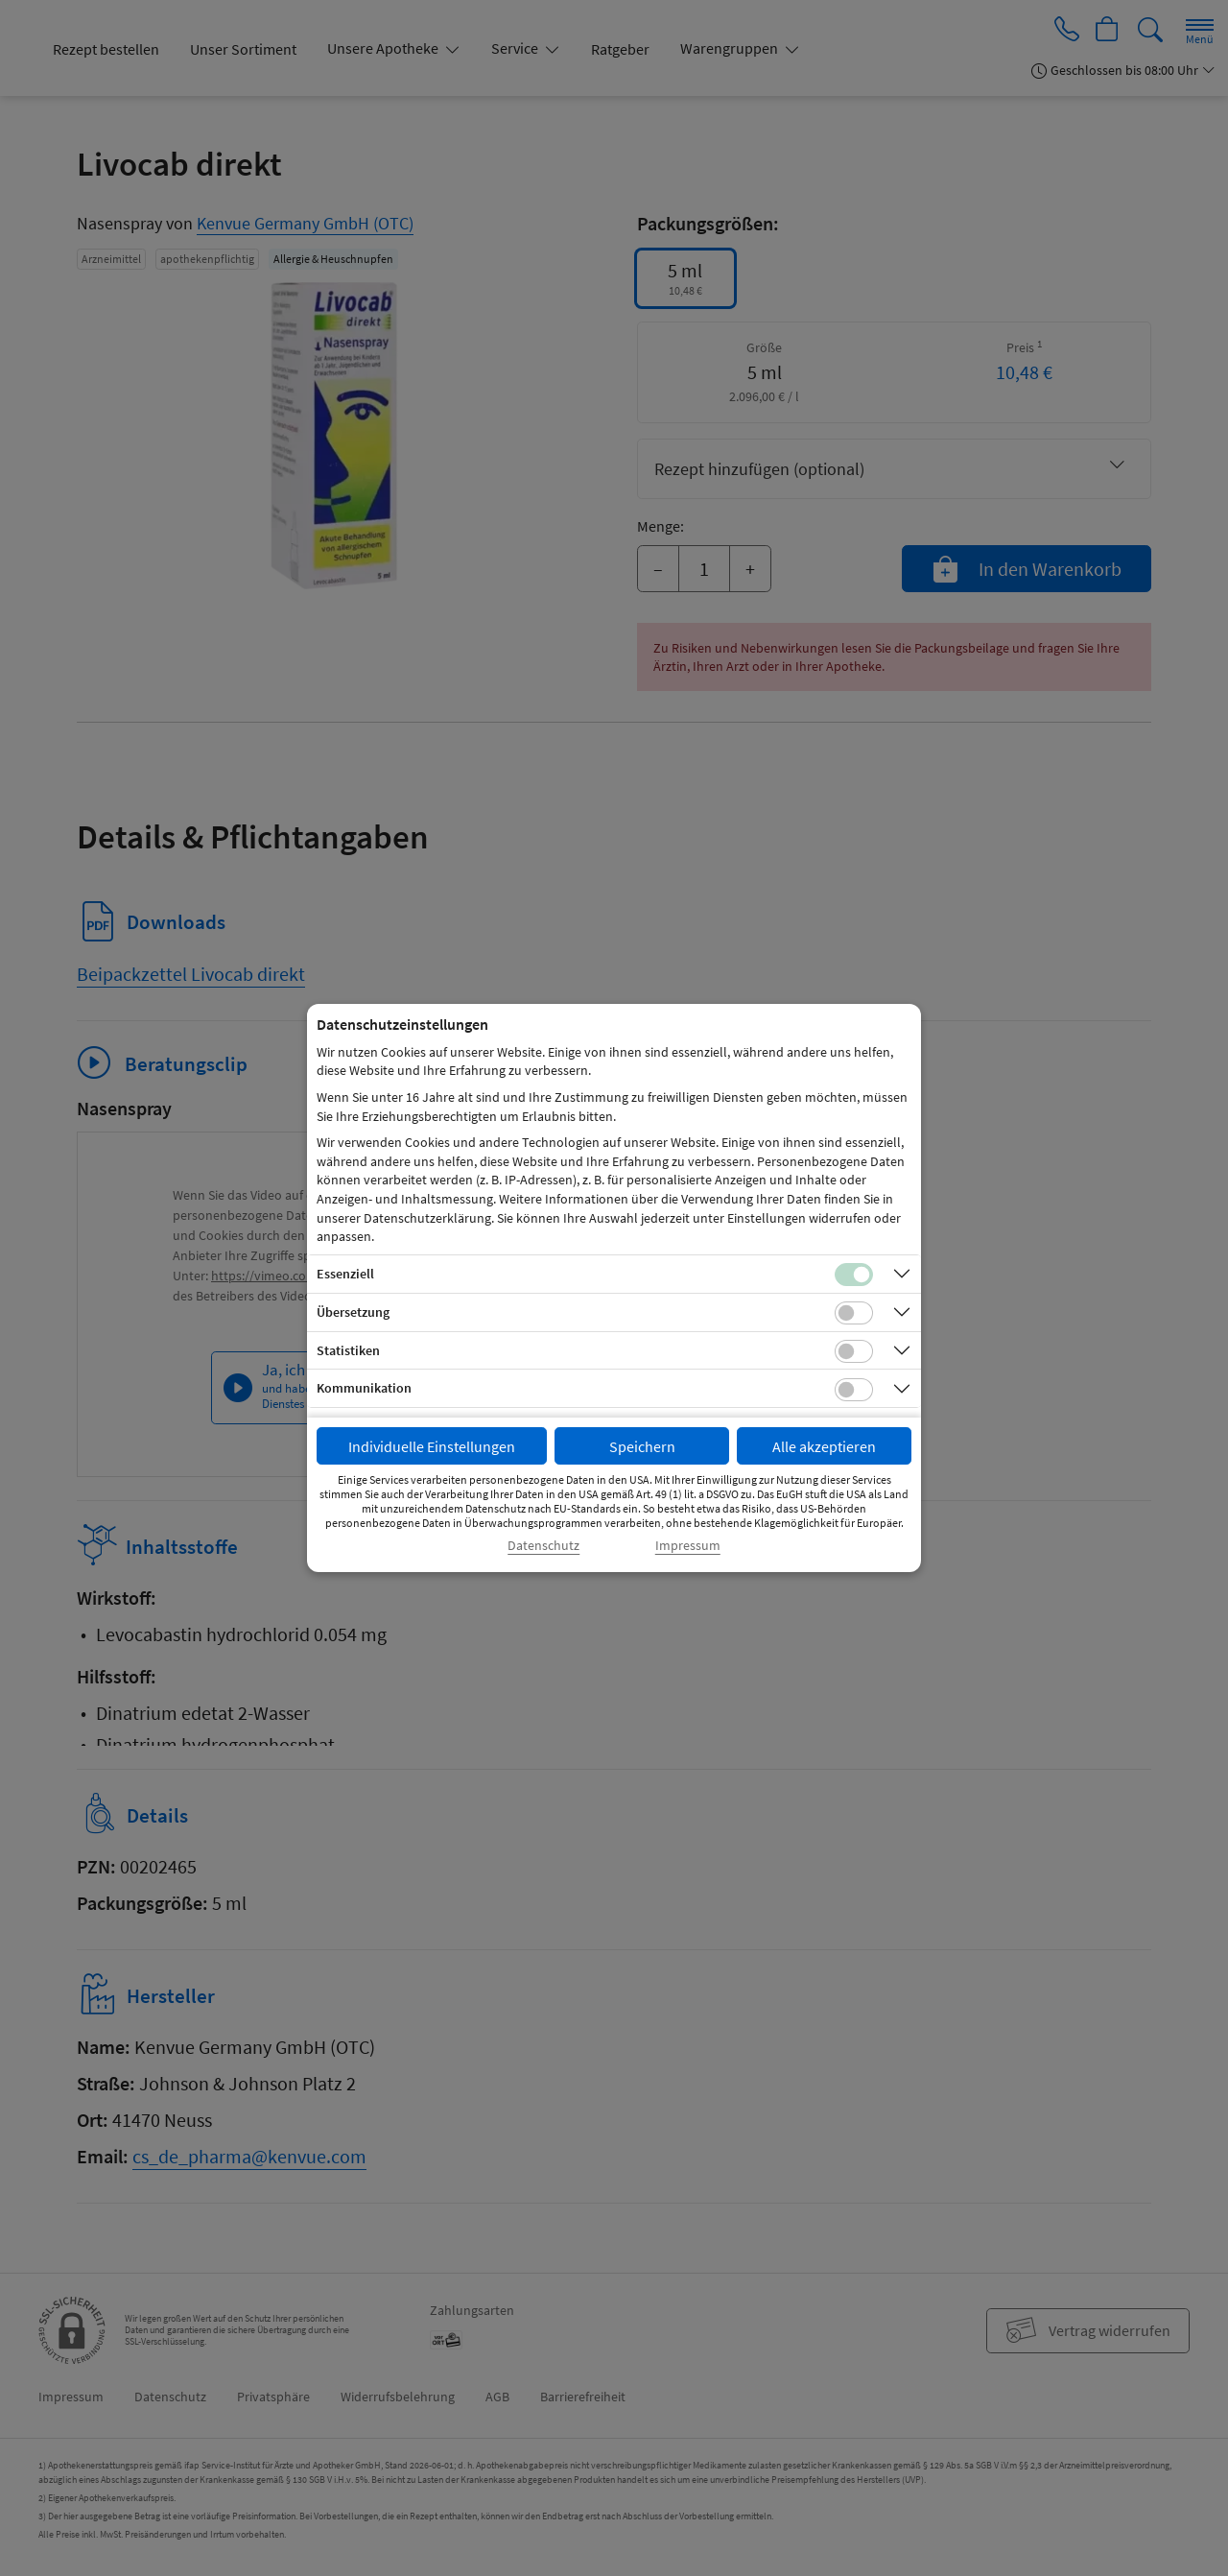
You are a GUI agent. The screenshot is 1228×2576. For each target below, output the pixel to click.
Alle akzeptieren (824, 1446)
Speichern (642, 1446)
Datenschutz (543, 1546)
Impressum (687, 1546)
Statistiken (348, 1350)
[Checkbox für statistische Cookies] (854, 1351)
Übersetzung (353, 1312)
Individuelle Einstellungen (431, 1446)
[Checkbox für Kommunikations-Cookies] (854, 1389)
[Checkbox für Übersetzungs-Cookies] (854, 1312)
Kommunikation (364, 1387)
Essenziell (345, 1273)
